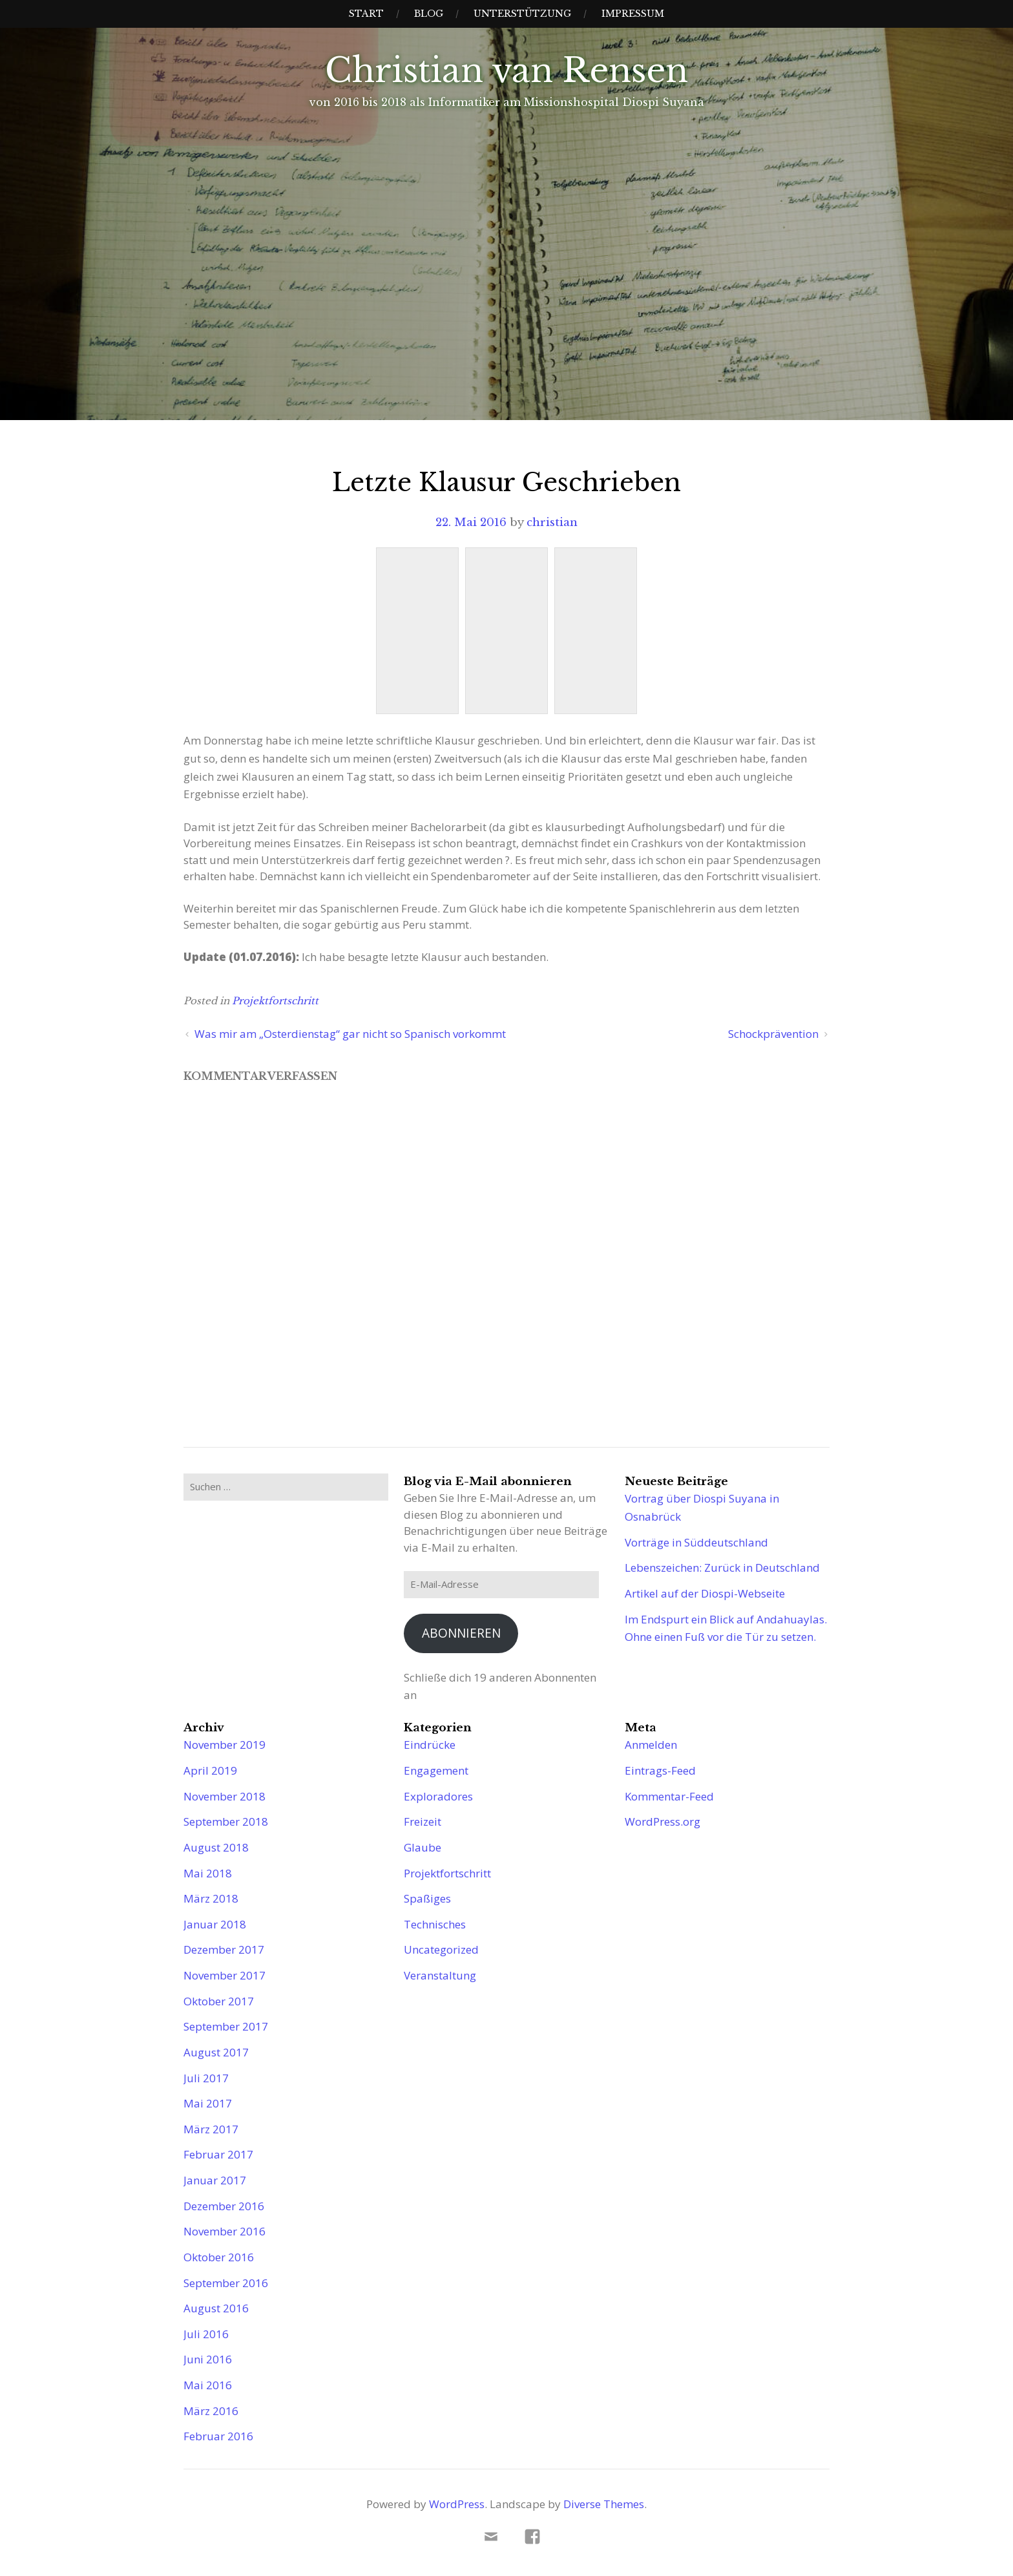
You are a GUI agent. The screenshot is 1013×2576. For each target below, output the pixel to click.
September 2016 (225, 2282)
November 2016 (224, 2231)
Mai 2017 (207, 2103)
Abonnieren (461, 1633)
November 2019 (224, 1744)
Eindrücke (429, 1744)
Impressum (632, 13)
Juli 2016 (206, 2334)
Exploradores (438, 1796)
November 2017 (224, 1975)
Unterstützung (522, 13)
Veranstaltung (440, 1975)
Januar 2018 (214, 1924)
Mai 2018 (207, 1873)
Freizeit (422, 1821)
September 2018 (225, 1821)
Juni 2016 (207, 2359)
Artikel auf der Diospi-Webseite (705, 1593)
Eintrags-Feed (660, 1770)
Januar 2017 (214, 2180)
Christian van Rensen (506, 70)
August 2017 (216, 2052)
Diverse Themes (603, 2504)
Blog (428, 13)
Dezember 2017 (223, 1949)
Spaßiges (427, 1898)
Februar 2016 (218, 2436)
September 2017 (225, 2026)
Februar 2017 (218, 2154)
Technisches (435, 1924)
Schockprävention (773, 1033)
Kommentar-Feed (669, 1796)
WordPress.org (662, 1821)
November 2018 (224, 1796)
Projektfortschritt (275, 1001)
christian (552, 522)
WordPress (457, 2504)
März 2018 (210, 1898)
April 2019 (210, 1770)
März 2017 (210, 2129)
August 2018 (216, 1847)
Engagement (436, 1770)
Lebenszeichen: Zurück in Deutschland (722, 1567)
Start (366, 13)
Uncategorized (441, 1949)
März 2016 (210, 2410)
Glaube (422, 1847)
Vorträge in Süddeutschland (696, 1542)
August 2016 (216, 2308)
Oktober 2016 (218, 2257)
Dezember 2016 (223, 2206)
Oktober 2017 (218, 2001)
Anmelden (651, 1744)
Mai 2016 (207, 2385)
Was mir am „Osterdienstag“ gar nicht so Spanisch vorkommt (350, 1033)
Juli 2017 (206, 2078)
